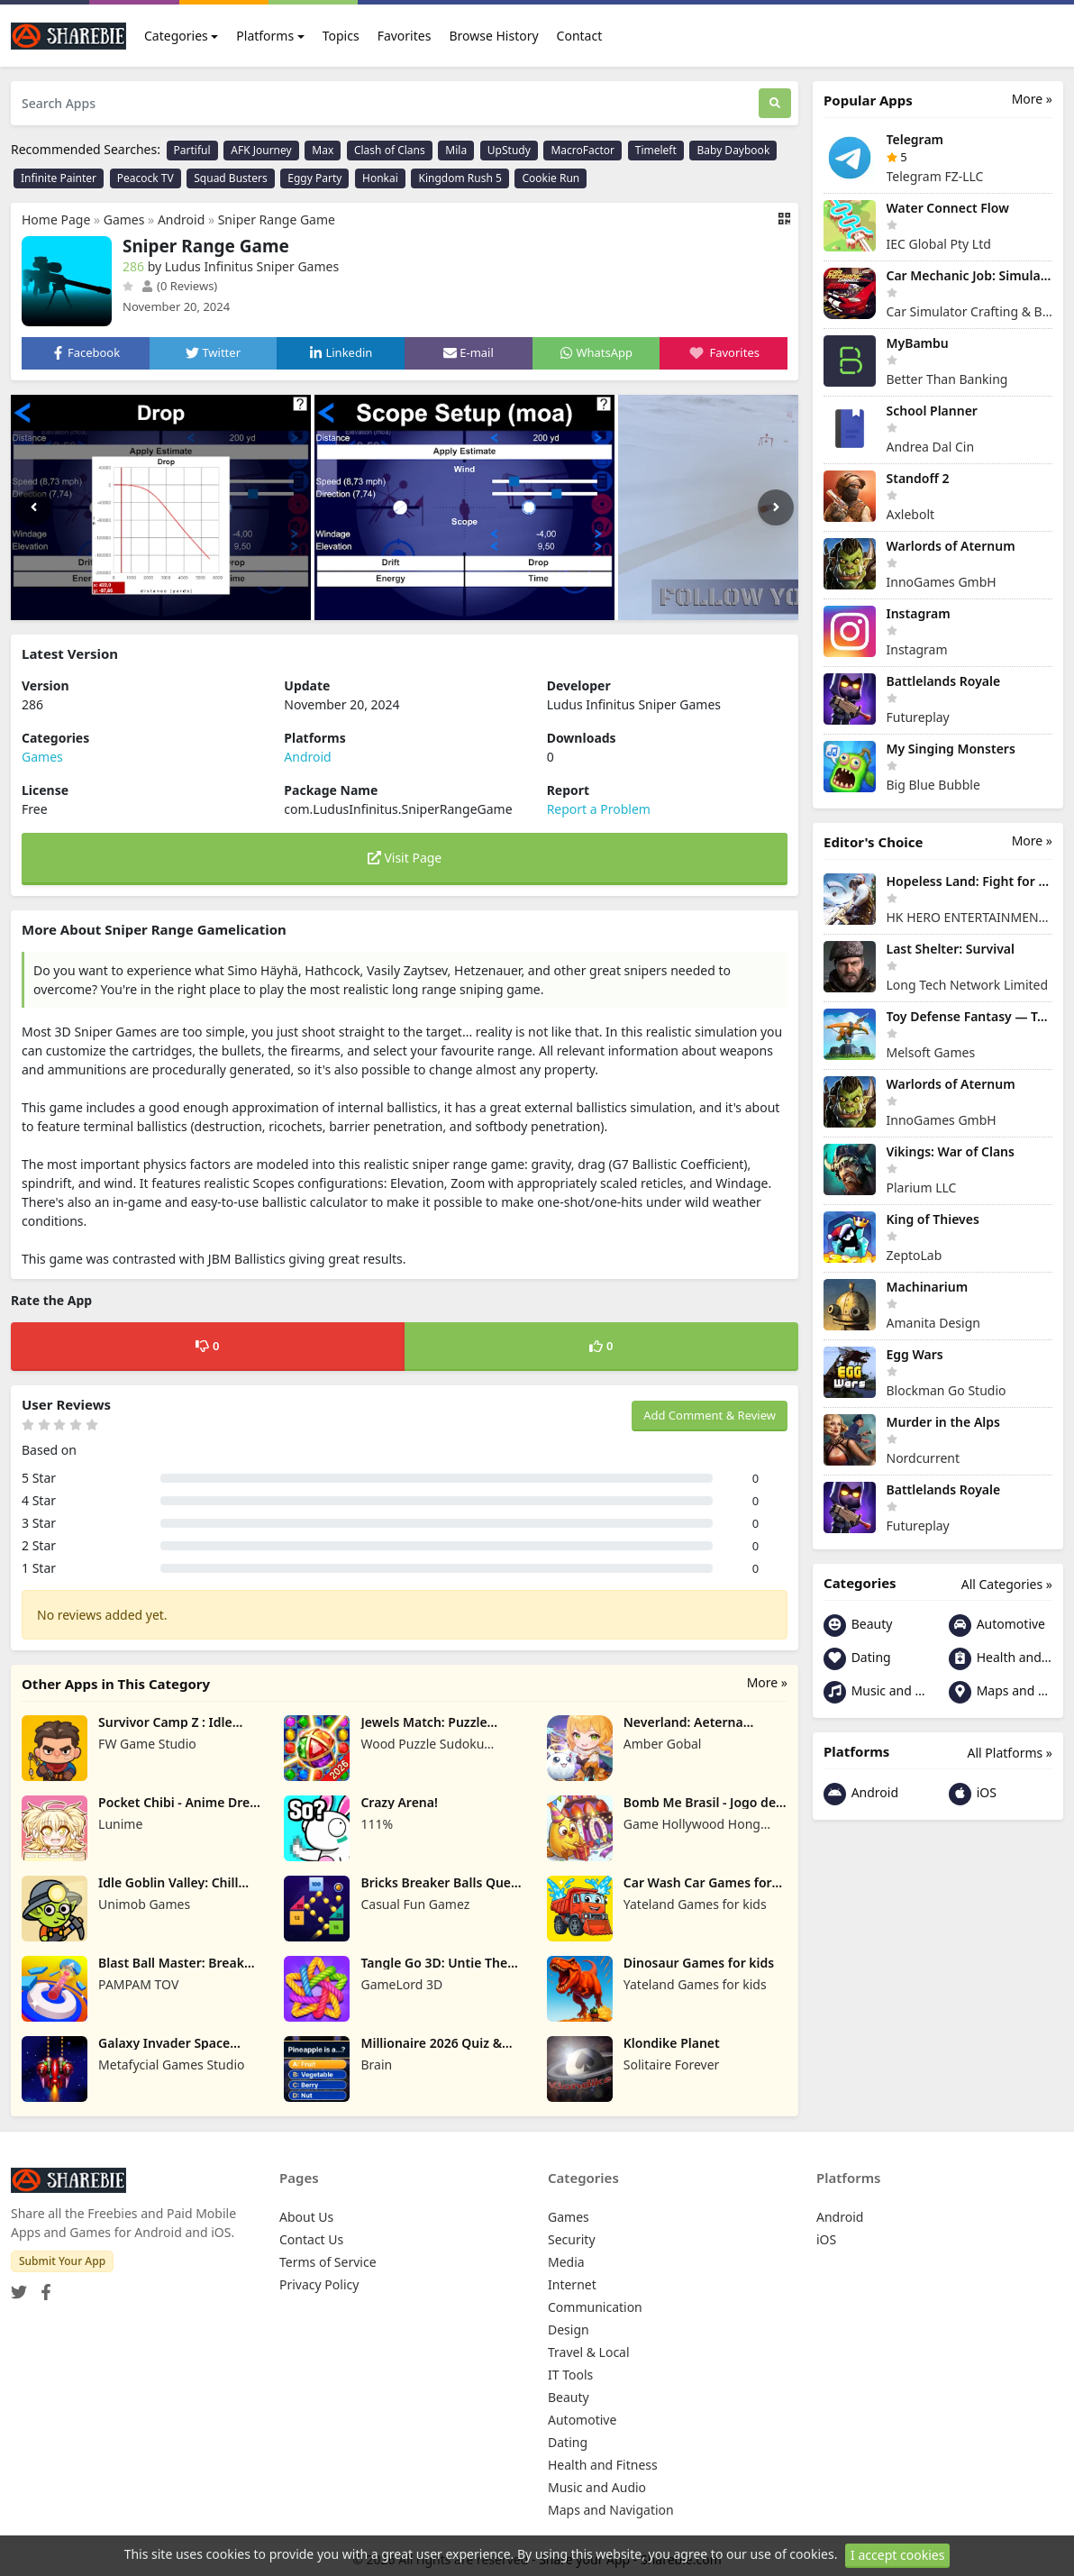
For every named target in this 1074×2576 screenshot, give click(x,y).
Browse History (493, 35)
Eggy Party (314, 178)
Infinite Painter (58, 178)
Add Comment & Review (709, 1415)
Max (322, 150)
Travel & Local (589, 2352)
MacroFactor (582, 150)
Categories (176, 35)
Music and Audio (875, 1692)
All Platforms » (1010, 1752)
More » (767, 1682)
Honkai (380, 178)
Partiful (192, 150)
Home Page (56, 219)
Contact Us (311, 2239)
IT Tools (570, 2374)
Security (572, 2239)
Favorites (405, 35)
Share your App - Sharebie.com (630, 2559)
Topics (341, 35)
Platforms (265, 35)
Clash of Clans (389, 150)
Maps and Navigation (1000, 1692)
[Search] (775, 103)
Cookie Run (550, 178)
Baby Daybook (732, 150)
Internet (572, 2284)
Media (566, 2261)
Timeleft (656, 150)
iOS (973, 1794)
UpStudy (509, 150)
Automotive (997, 1625)
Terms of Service (328, 2261)
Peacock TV (145, 178)
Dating (857, 1659)
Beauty (858, 1625)
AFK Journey (261, 150)
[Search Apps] (384, 103)
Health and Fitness (1000, 1659)
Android (181, 219)
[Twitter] (19, 2287)
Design (568, 2329)
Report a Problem (599, 809)
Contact (580, 35)
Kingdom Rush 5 (459, 178)
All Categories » (1006, 1584)
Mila (456, 150)
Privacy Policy (319, 2284)
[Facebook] (42, 2287)
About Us (306, 2216)
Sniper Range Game (276, 219)
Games (124, 219)
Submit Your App (62, 2261)
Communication (595, 2307)
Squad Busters (230, 178)
